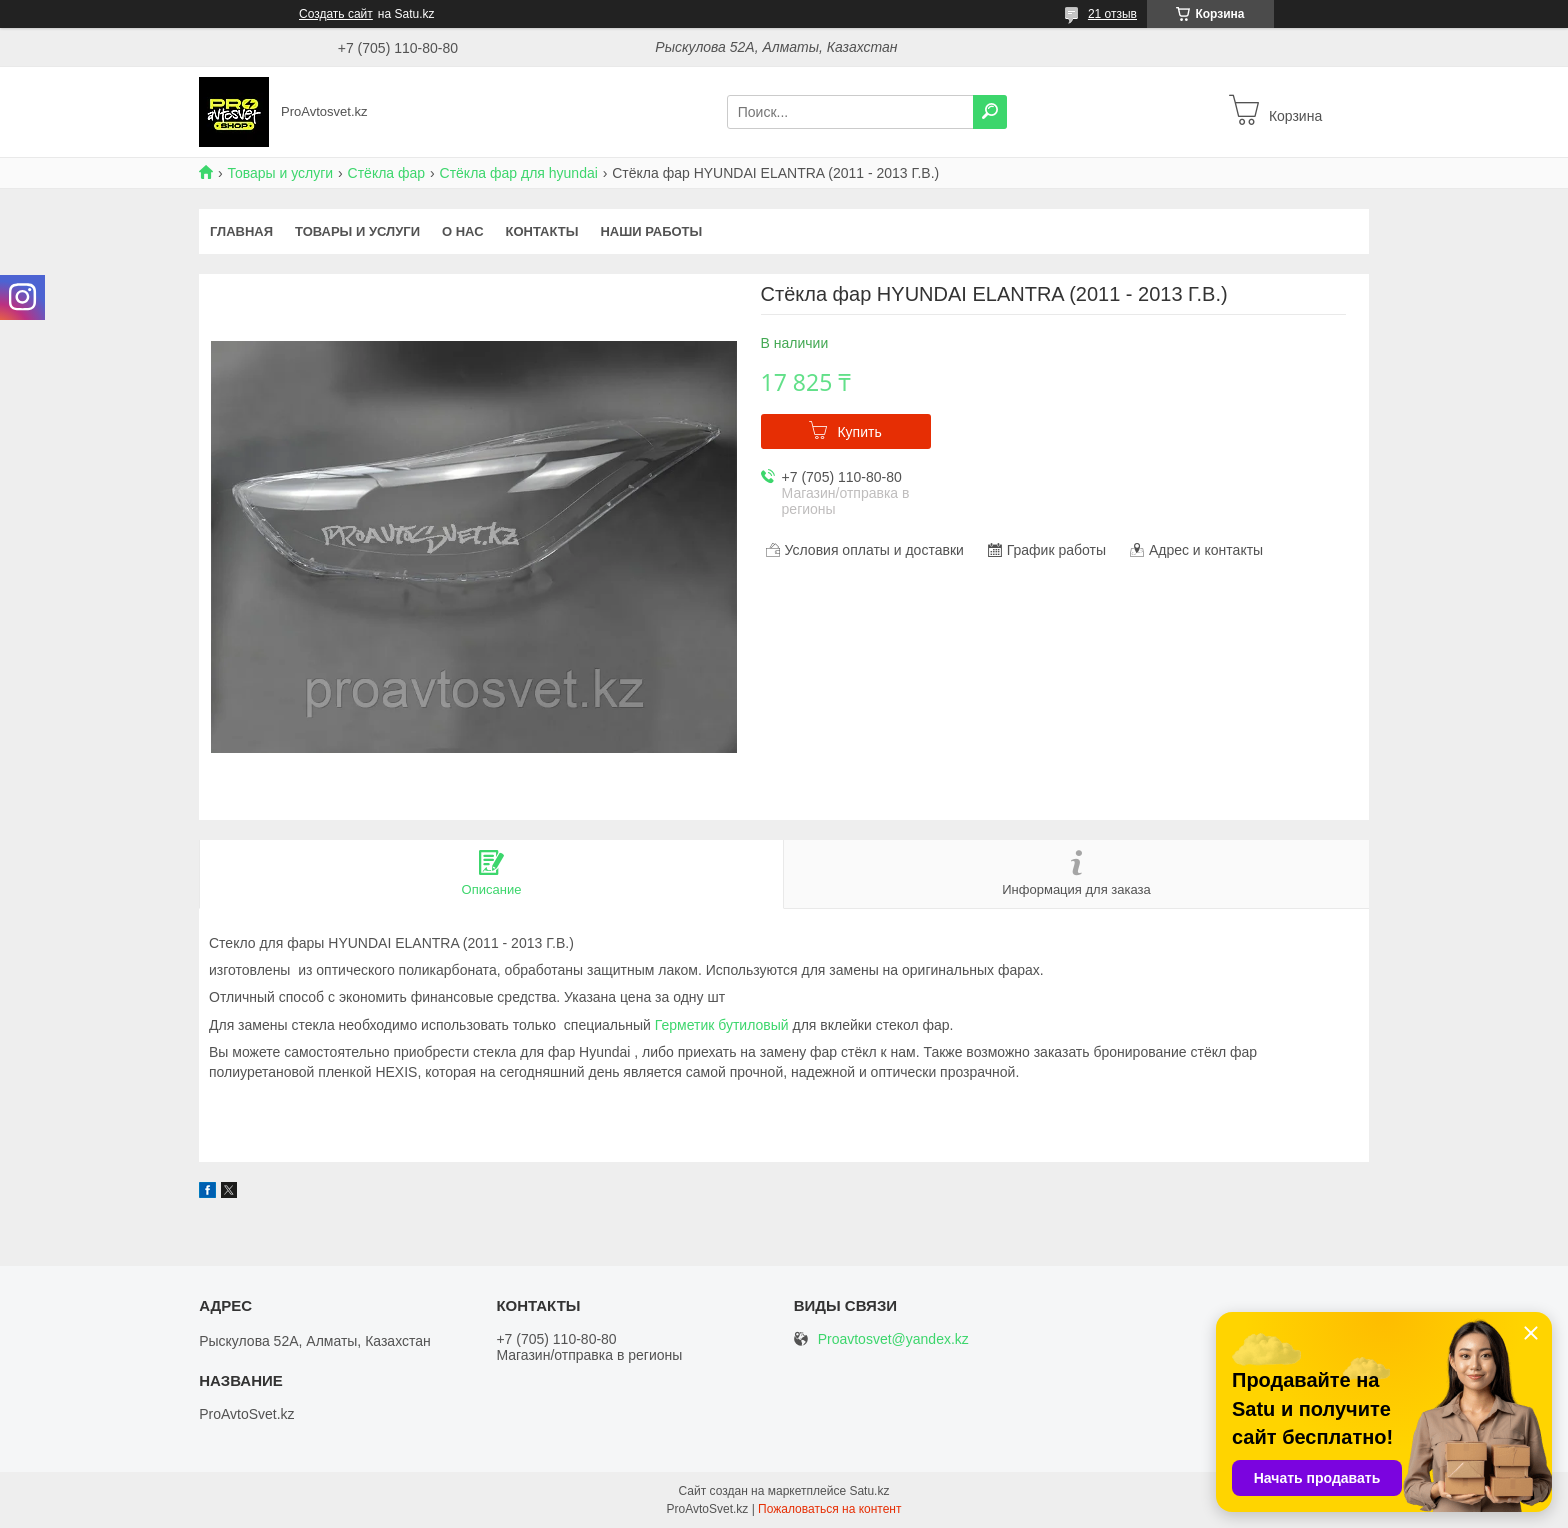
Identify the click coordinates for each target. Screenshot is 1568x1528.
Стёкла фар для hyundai (519, 173)
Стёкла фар (387, 173)
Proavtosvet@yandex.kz (893, 1339)
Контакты (542, 231)
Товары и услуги (280, 173)
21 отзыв (1112, 14)
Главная (241, 231)
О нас (463, 231)
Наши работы (651, 231)
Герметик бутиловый (722, 1025)
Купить (859, 432)
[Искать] (990, 112)
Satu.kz (869, 1491)
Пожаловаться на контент (829, 1509)
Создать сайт (336, 14)
